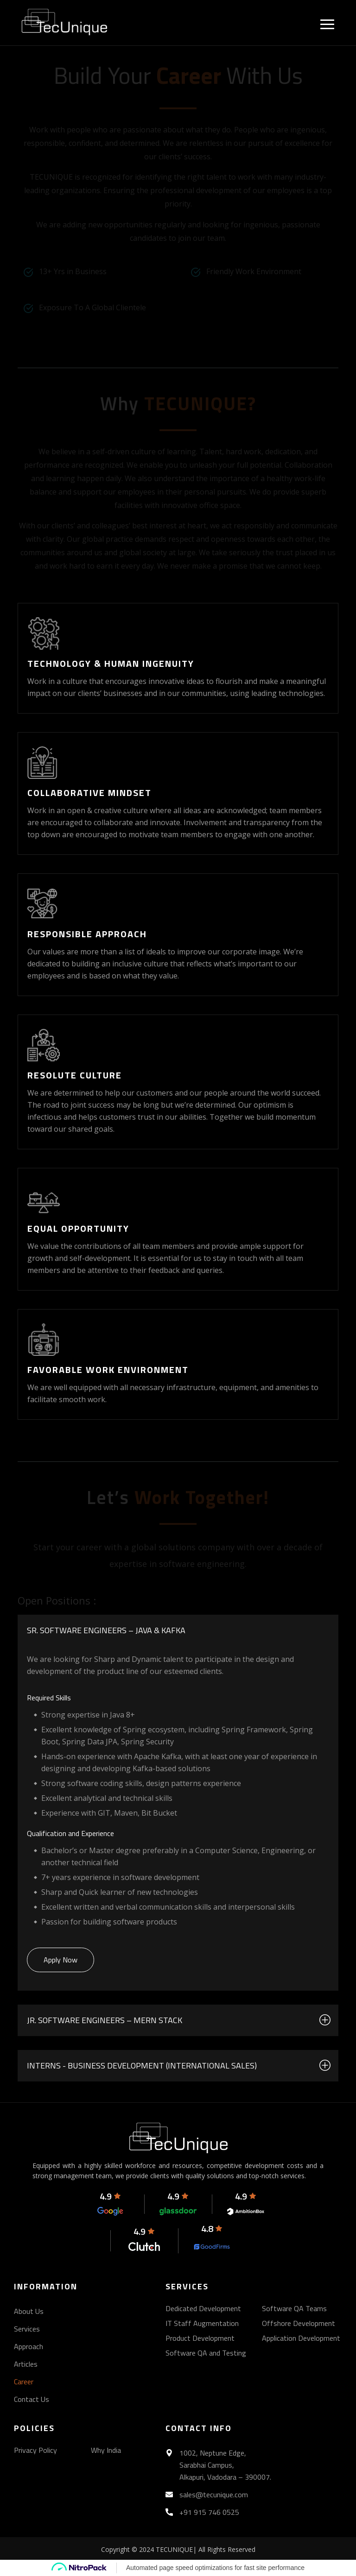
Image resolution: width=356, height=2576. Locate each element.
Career (23, 2381)
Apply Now (60, 1959)
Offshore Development (298, 2323)
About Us (29, 2311)
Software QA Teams (294, 2308)
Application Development (301, 2338)
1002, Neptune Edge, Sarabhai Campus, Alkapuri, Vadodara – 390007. (225, 2464)
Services (27, 2328)
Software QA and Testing (205, 2352)
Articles (26, 2363)
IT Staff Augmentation (202, 2323)
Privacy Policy (35, 2450)
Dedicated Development (203, 2308)
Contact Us (31, 2399)
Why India (106, 2450)
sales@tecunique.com (213, 2494)
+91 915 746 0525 (209, 2512)
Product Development (200, 2338)
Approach (28, 2346)
